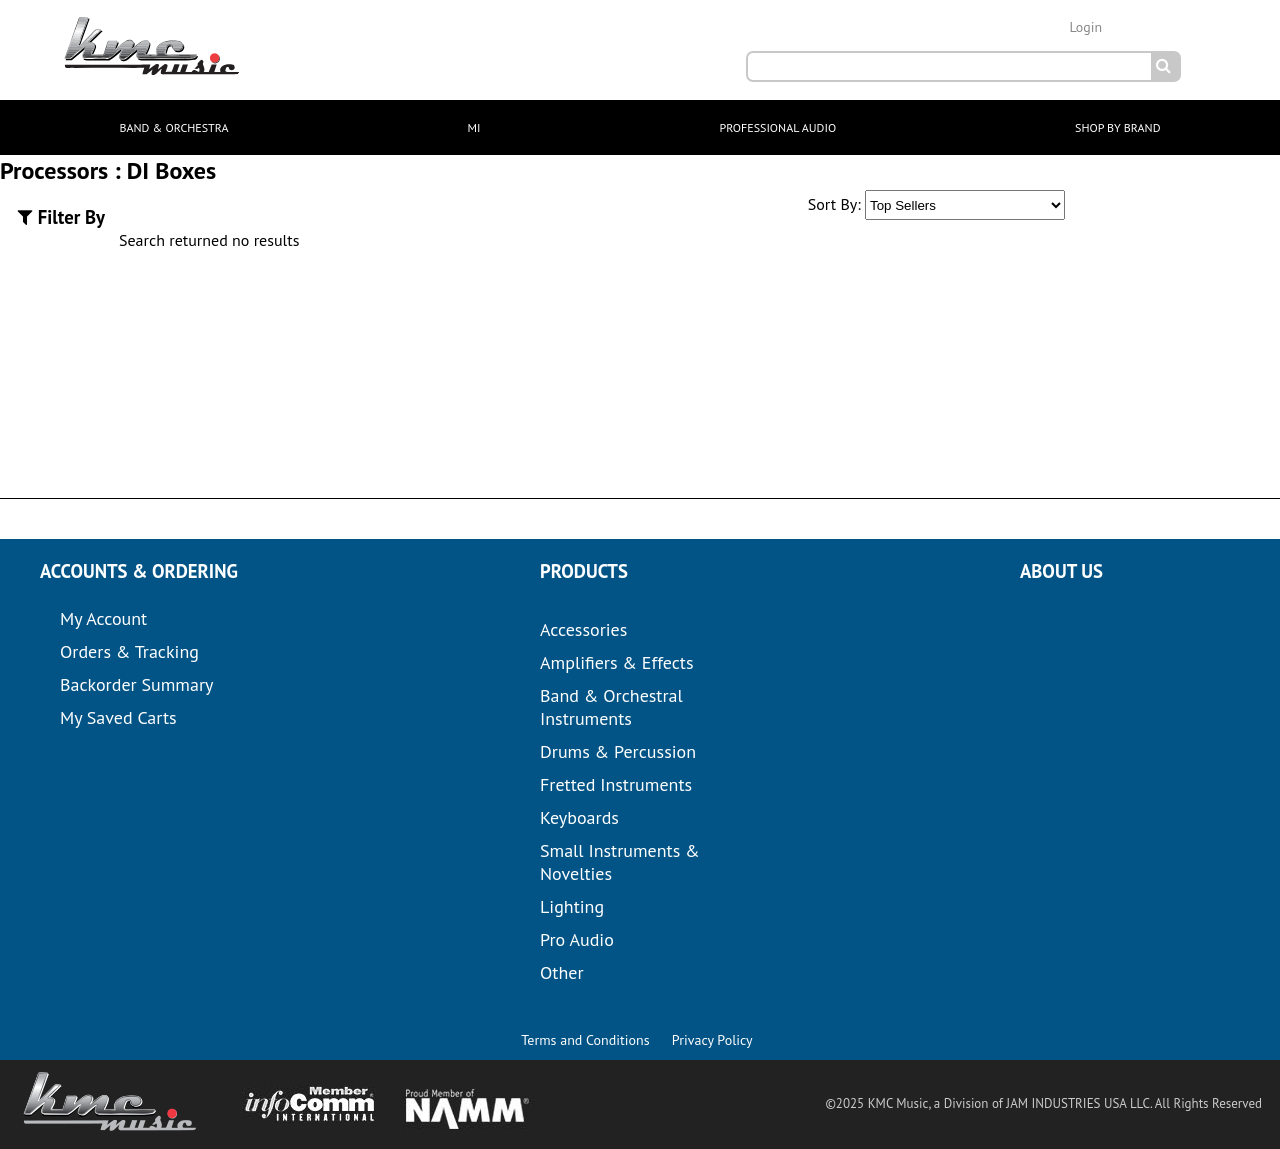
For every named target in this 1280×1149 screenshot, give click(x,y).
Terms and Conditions (585, 1040)
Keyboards (579, 817)
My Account (103, 618)
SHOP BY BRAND (1117, 127)
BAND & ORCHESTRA (173, 127)
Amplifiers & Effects (616, 662)
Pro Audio (577, 939)
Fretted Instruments (616, 784)
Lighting (572, 906)
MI (474, 127)
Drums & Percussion (618, 751)
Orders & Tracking (129, 651)
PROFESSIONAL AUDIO (777, 127)
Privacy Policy (712, 1040)
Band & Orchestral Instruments (611, 707)
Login (1085, 27)
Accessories (583, 629)
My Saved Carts (118, 717)
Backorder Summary (136, 684)
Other (562, 972)
